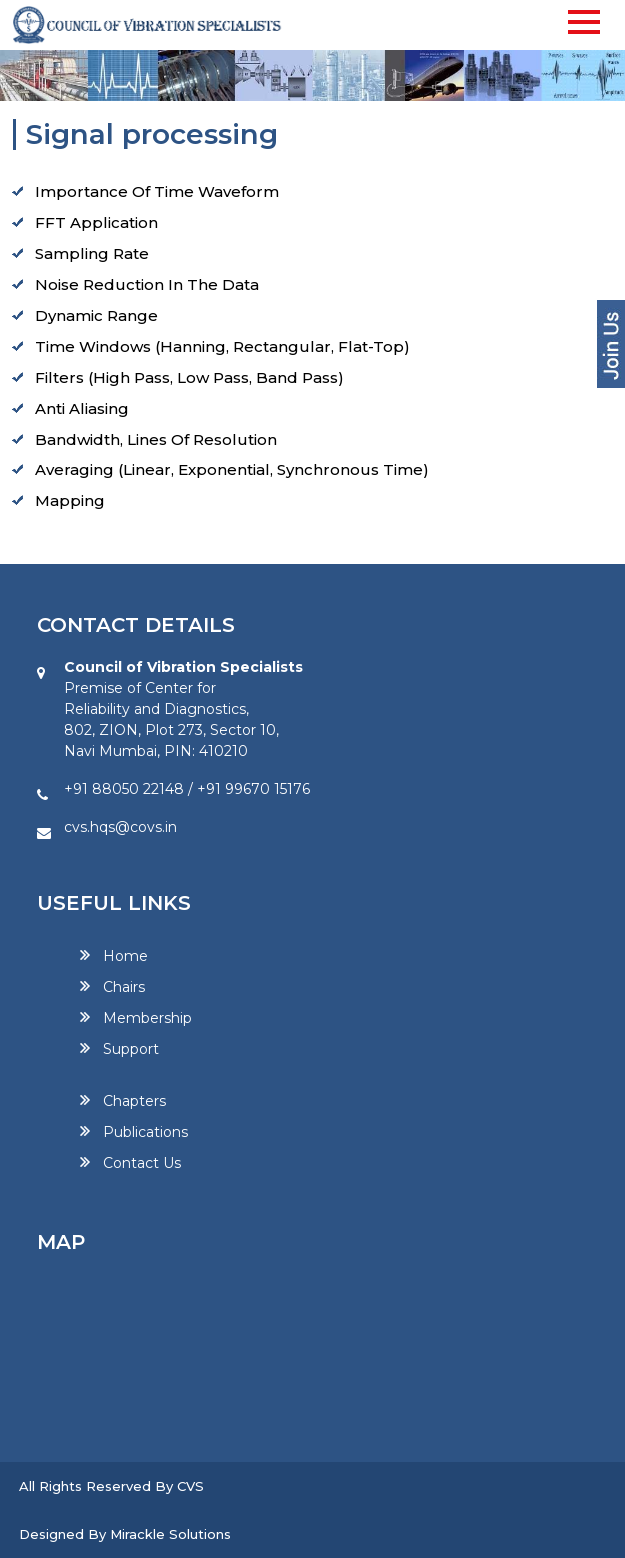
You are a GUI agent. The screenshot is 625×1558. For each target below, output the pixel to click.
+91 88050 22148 (124, 789)
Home (125, 956)
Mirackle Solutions (170, 1534)
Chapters (134, 1101)
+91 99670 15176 (253, 789)
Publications (145, 1132)
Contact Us (142, 1163)
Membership (147, 1018)
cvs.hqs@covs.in (120, 827)
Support (131, 1049)
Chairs (124, 987)
